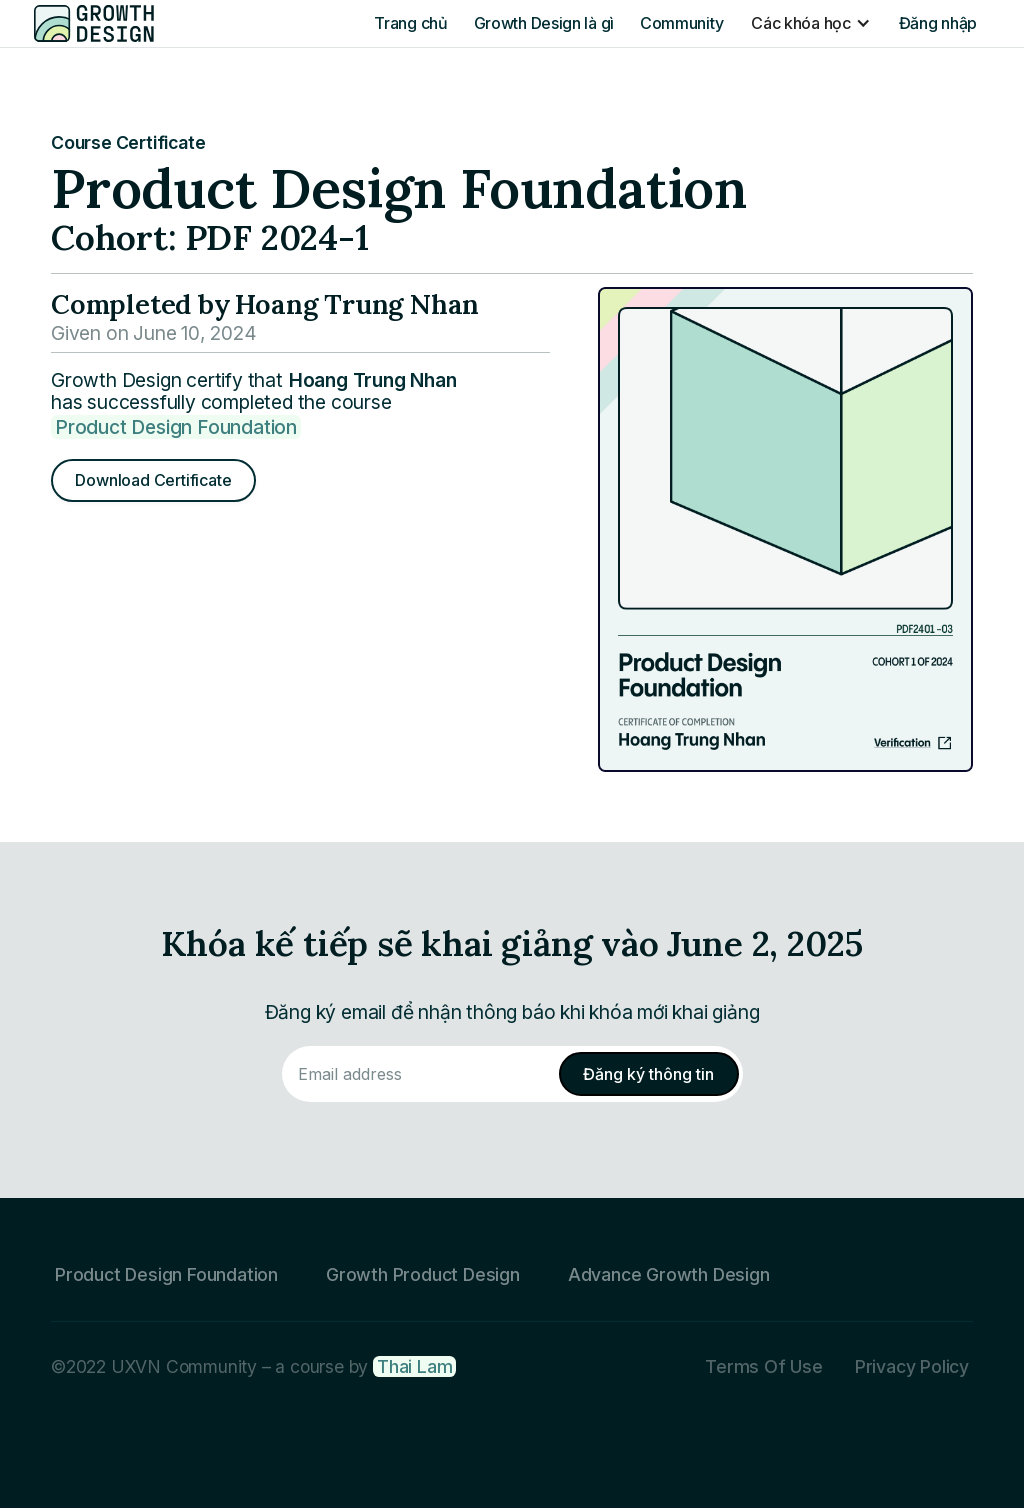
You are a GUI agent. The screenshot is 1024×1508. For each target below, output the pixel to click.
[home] (94, 23)
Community (681, 23)
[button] (810, 23)
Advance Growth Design (669, 1274)
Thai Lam (414, 1366)
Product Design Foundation (176, 427)
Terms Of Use (764, 1366)
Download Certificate (153, 480)
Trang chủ (410, 23)
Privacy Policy (912, 1366)
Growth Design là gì (544, 23)
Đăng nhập (938, 23)
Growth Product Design (423, 1274)
